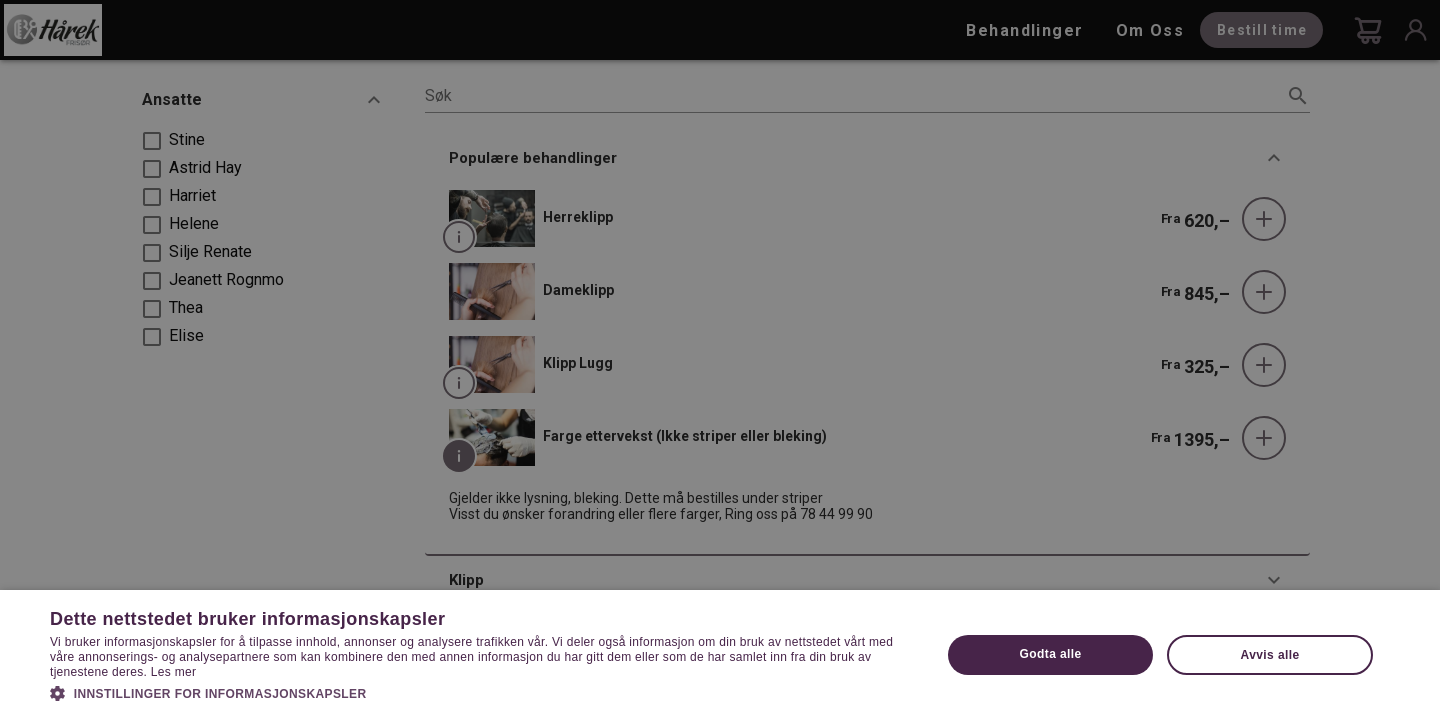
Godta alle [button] (1051, 654)
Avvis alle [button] (1270, 655)
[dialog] (720, 360)
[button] (482, 692)
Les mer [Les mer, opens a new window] (173, 672)
